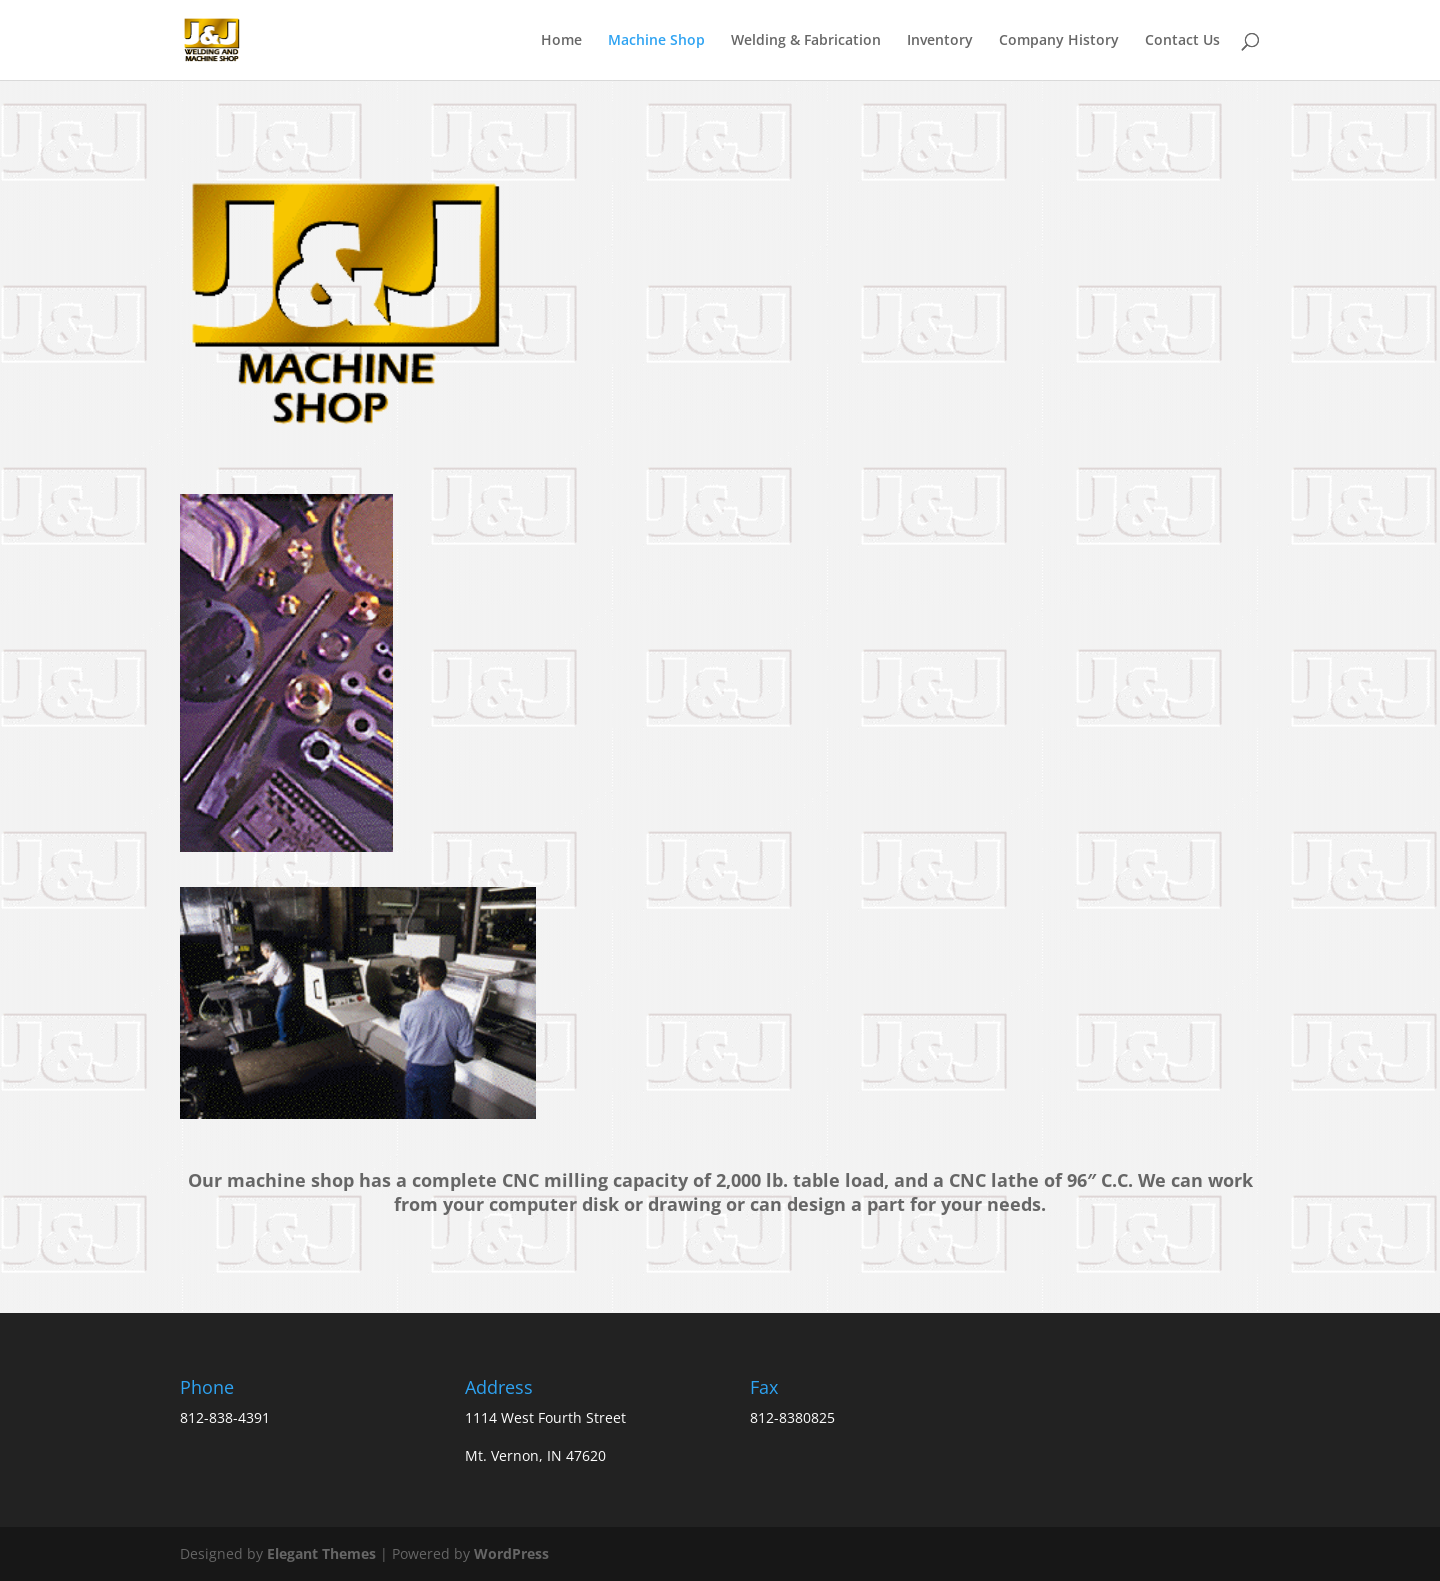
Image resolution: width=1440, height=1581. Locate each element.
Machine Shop (656, 41)
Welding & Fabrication (806, 41)
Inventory (940, 41)
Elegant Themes (321, 1553)
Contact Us (1182, 41)
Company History (1059, 41)
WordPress (511, 1553)
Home (561, 41)
